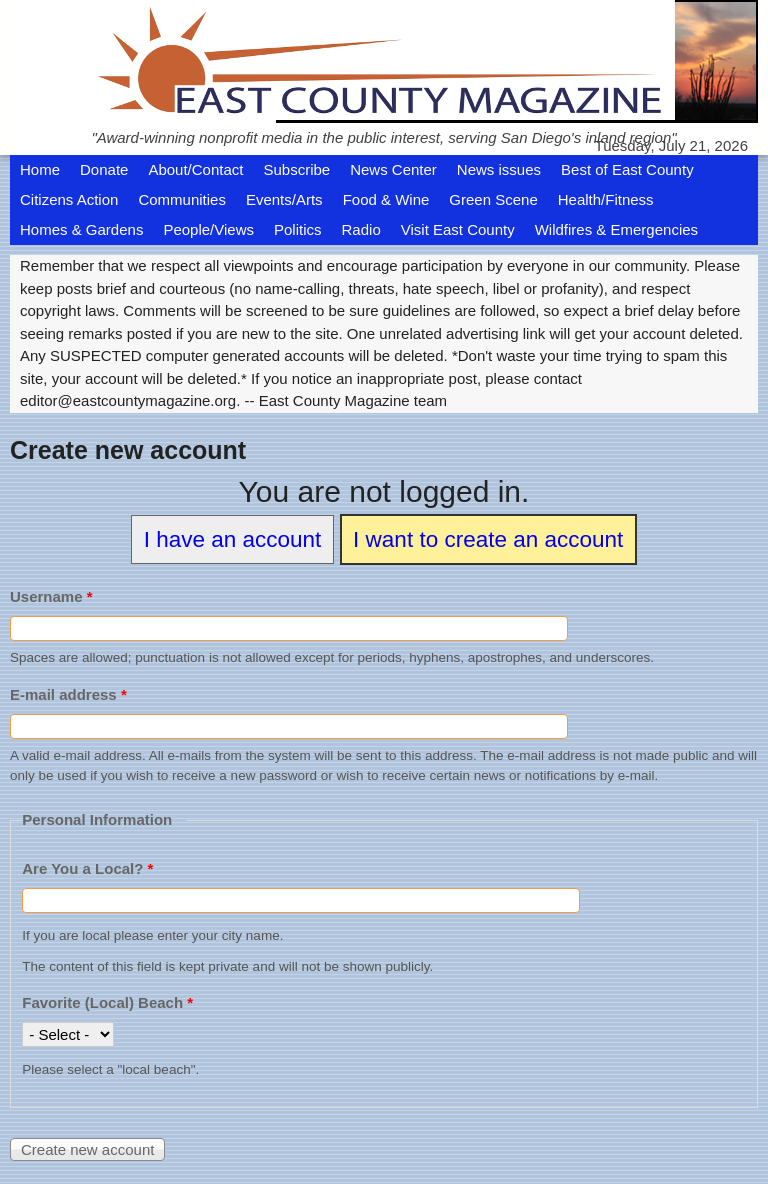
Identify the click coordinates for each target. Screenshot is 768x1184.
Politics (298, 229)
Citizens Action (69, 199)
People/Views (208, 229)
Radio (361, 229)
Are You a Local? (87, 868)
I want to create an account (488, 539)
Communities (182, 199)
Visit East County (458, 229)
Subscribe (296, 169)
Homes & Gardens (81, 229)
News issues (499, 169)
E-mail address (68, 694)
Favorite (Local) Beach (107, 1002)
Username (51, 596)
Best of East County (627, 169)
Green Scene (493, 199)
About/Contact (195, 169)
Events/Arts (284, 199)
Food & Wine (386, 199)
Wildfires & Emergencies (616, 229)
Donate (104, 169)
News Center (393, 169)
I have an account (233, 539)
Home (40, 169)
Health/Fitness (606, 199)
